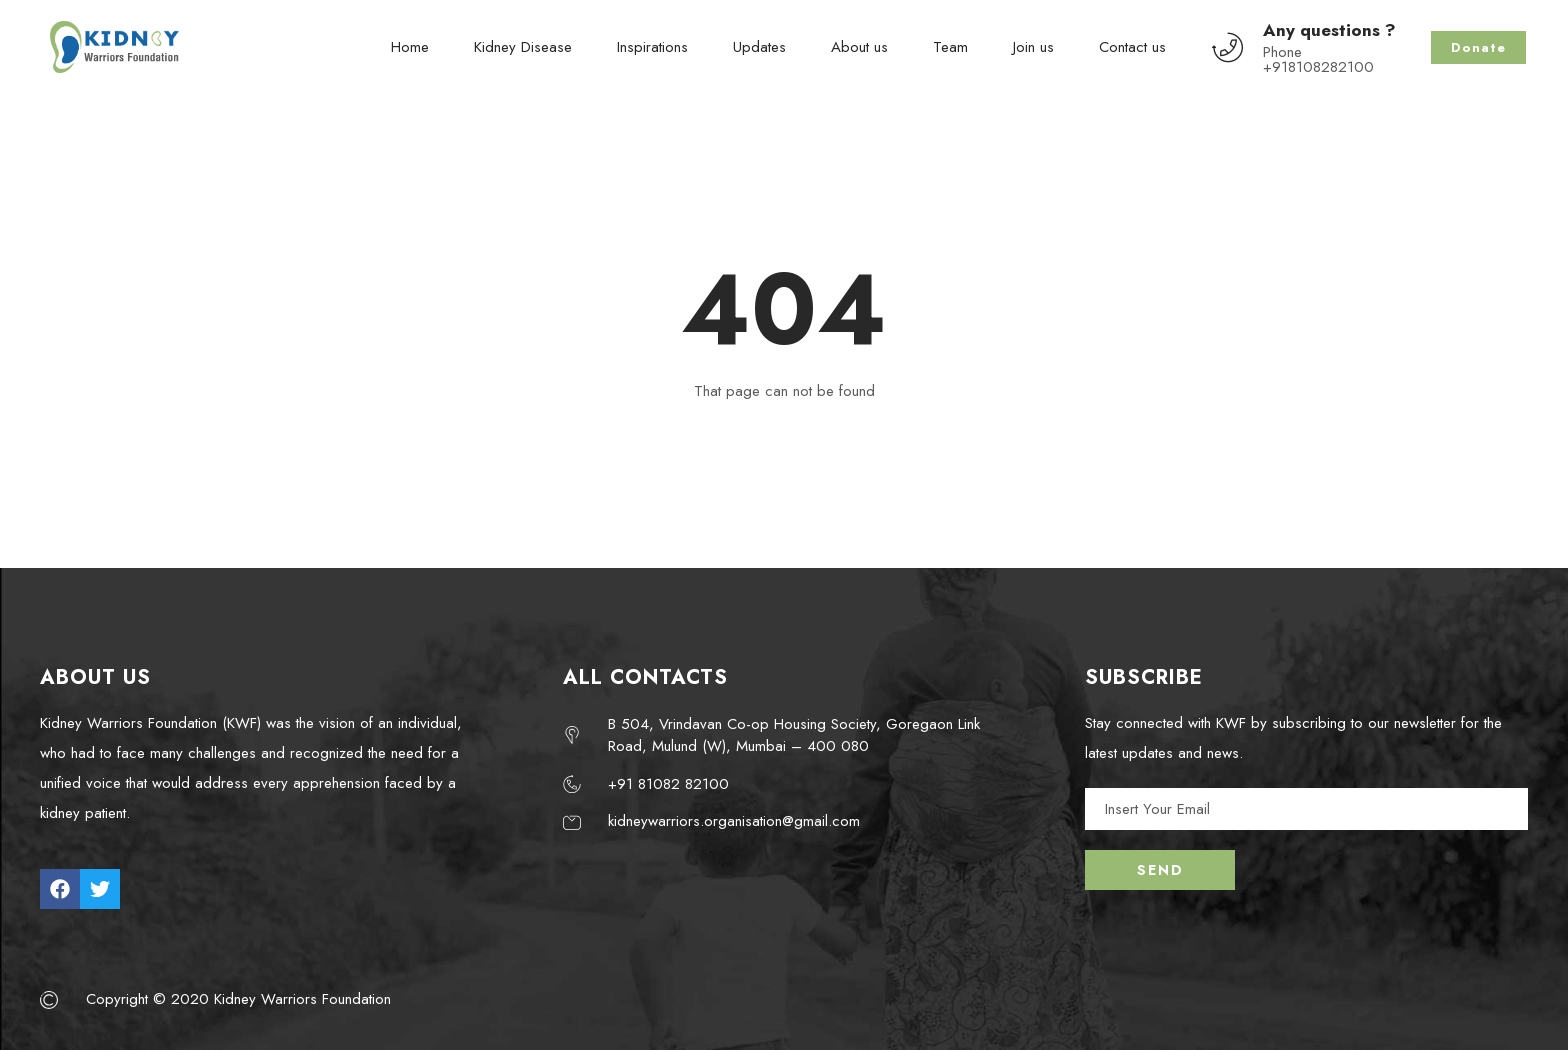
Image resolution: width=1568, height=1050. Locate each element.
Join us (1033, 47)
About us (859, 47)
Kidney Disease (523, 47)
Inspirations (652, 47)
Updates (759, 47)
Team (950, 47)
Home (410, 47)
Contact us (1132, 47)
